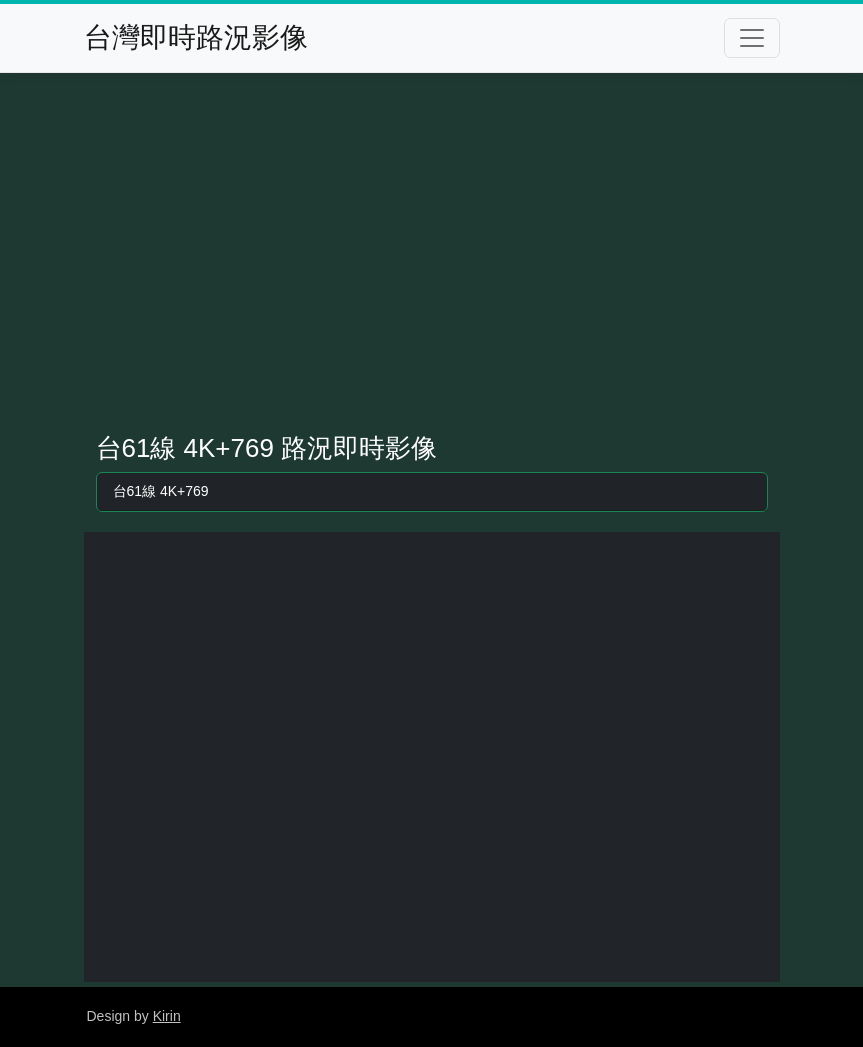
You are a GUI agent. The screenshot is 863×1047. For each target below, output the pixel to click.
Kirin (167, 1016)
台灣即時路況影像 (196, 37)
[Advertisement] (431, 253)
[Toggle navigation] (752, 38)
